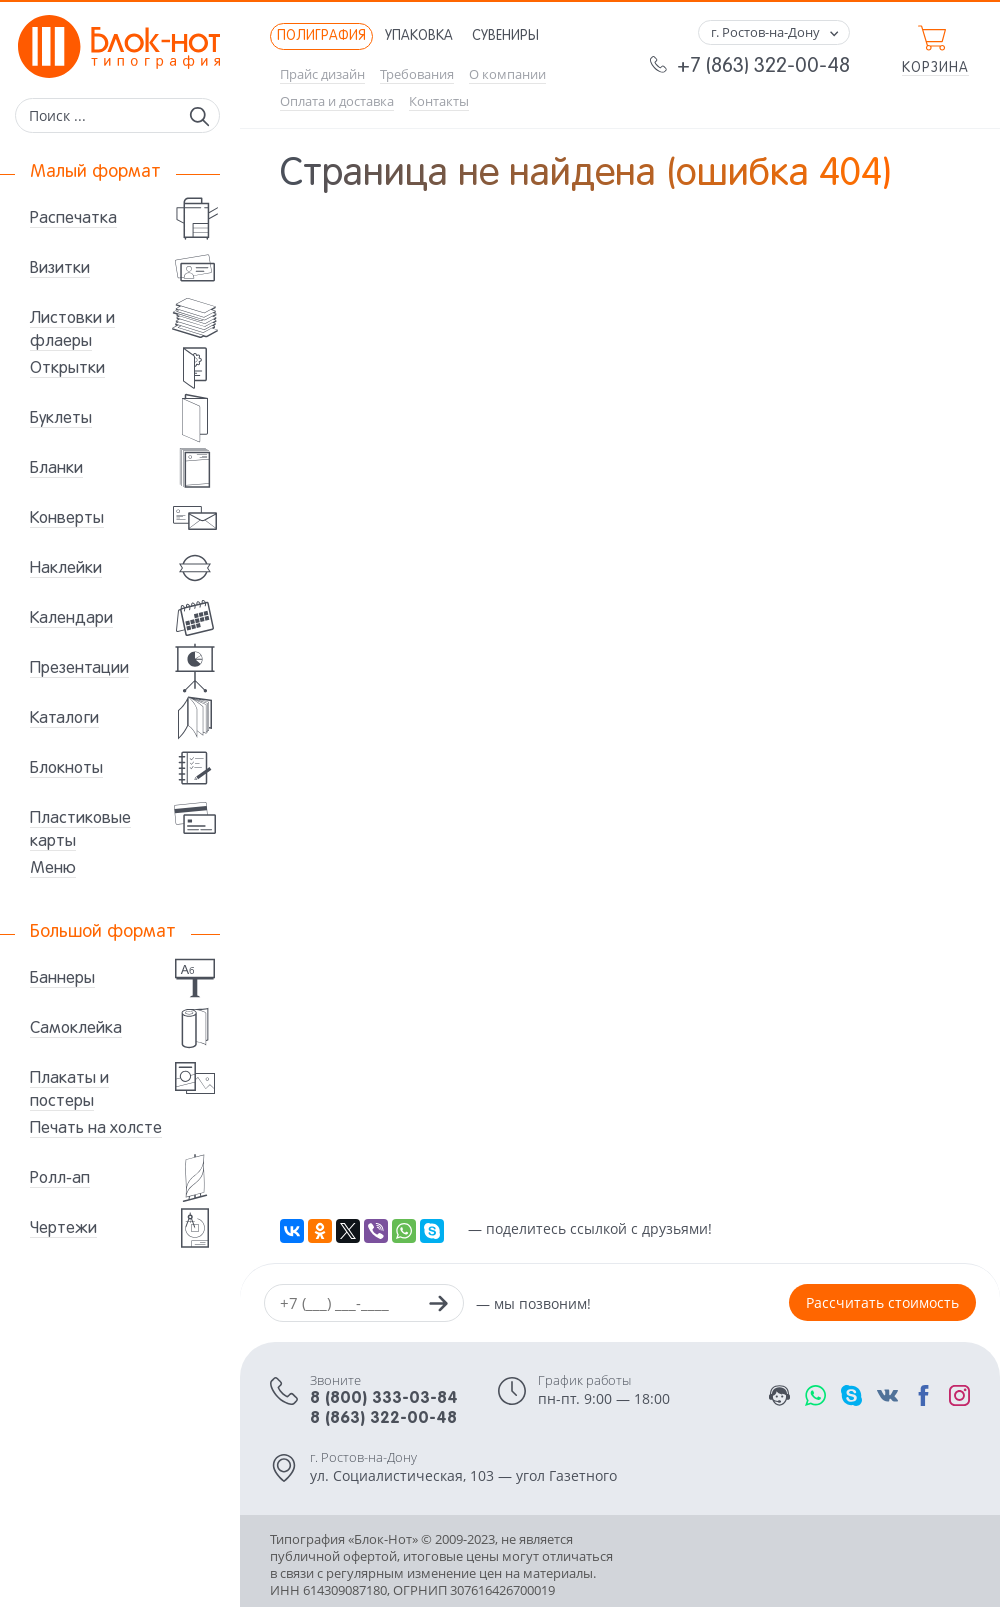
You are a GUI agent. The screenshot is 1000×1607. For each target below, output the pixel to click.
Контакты (439, 101)
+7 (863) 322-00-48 (763, 67)
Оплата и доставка (337, 101)
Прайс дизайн (322, 74)
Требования (417, 74)
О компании (507, 74)
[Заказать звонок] (438, 1306)
